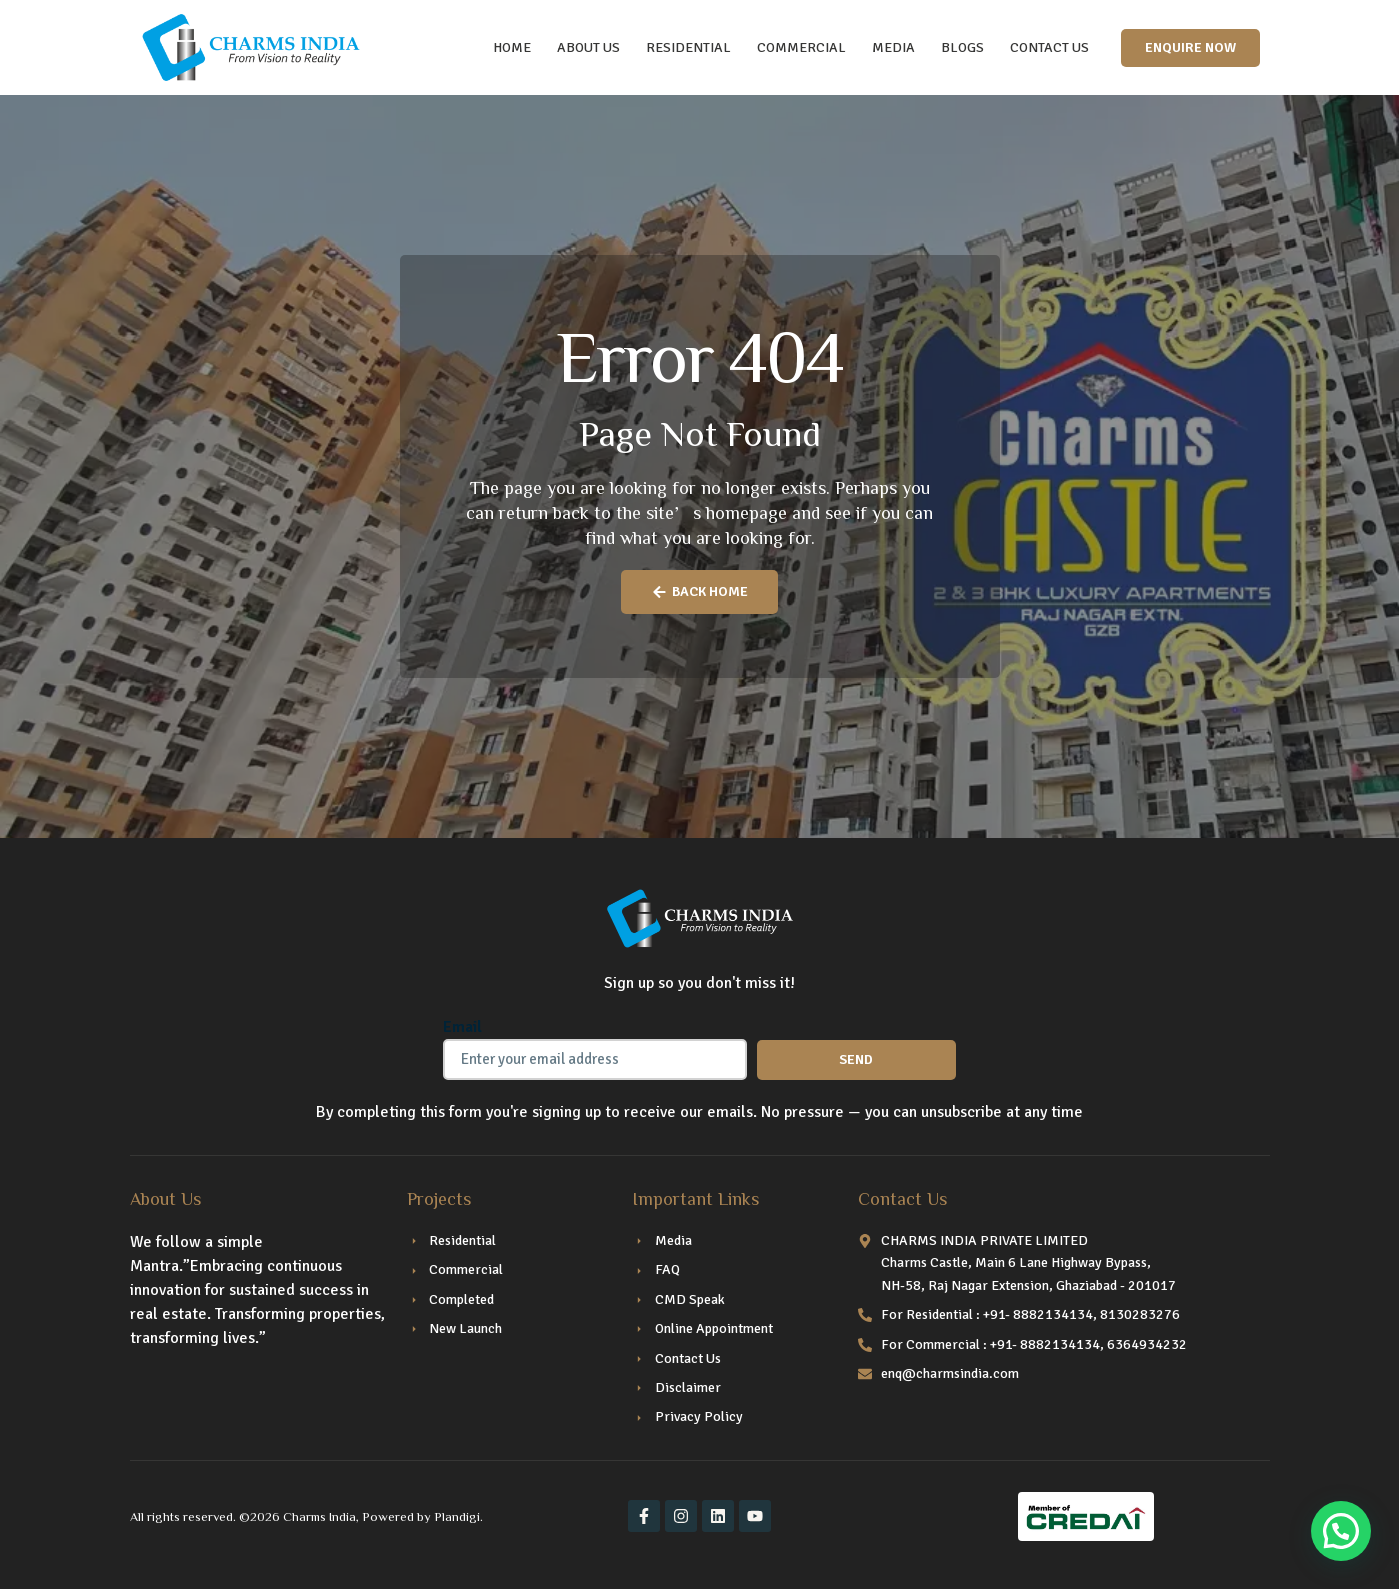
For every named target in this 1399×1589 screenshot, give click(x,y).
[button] (1341, 1531)
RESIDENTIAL (688, 47)
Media (893, 47)
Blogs (962, 47)
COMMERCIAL (801, 47)
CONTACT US (1049, 47)
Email (462, 1027)
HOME (512, 47)
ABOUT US (588, 47)
